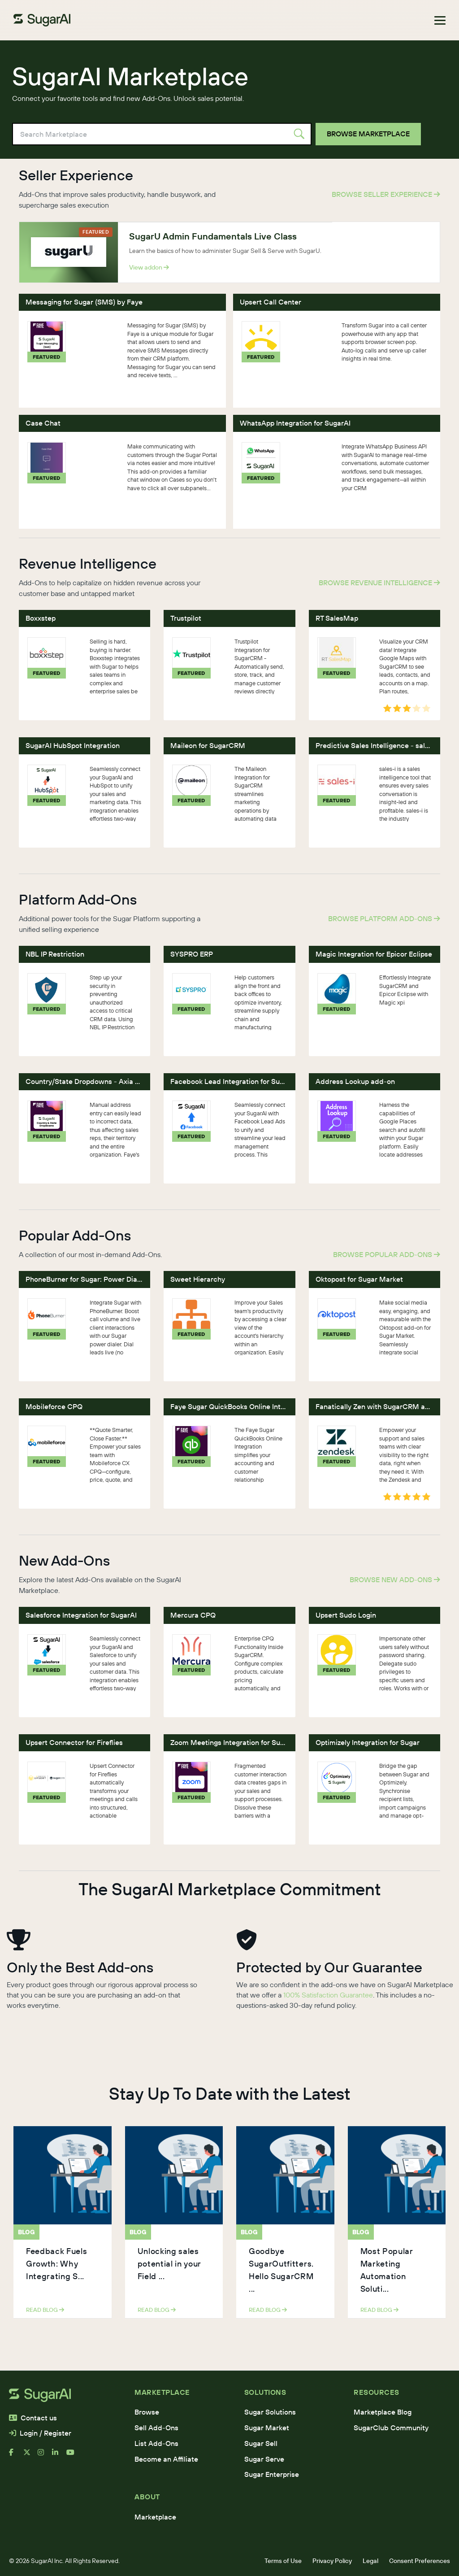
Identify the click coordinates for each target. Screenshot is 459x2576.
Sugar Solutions (270, 2411)
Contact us (33, 2418)
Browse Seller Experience (386, 194)
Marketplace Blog (382, 2411)
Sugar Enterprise (271, 2474)
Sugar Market (266, 2427)
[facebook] (16, 2456)
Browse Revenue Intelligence (379, 582)
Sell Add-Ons (156, 2427)
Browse (146, 2411)
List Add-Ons (156, 2443)
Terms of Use (283, 2561)
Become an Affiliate (166, 2458)
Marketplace (155, 2516)
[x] (30, 2456)
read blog (45, 2309)
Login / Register (40, 2433)
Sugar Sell (260, 2443)
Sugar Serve (264, 2458)
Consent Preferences (419, 2561)
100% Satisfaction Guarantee (328, 1994)
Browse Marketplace (368, 133)
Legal (370, 2561)
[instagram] (45, 2456)
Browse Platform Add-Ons (384, 918)
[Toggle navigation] (440, 20)
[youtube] (73, 2456)
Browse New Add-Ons (395, 1579)
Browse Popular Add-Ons (386, 1254)
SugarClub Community (391, 2427)
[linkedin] (59, 2456)
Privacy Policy (332, 2561)
